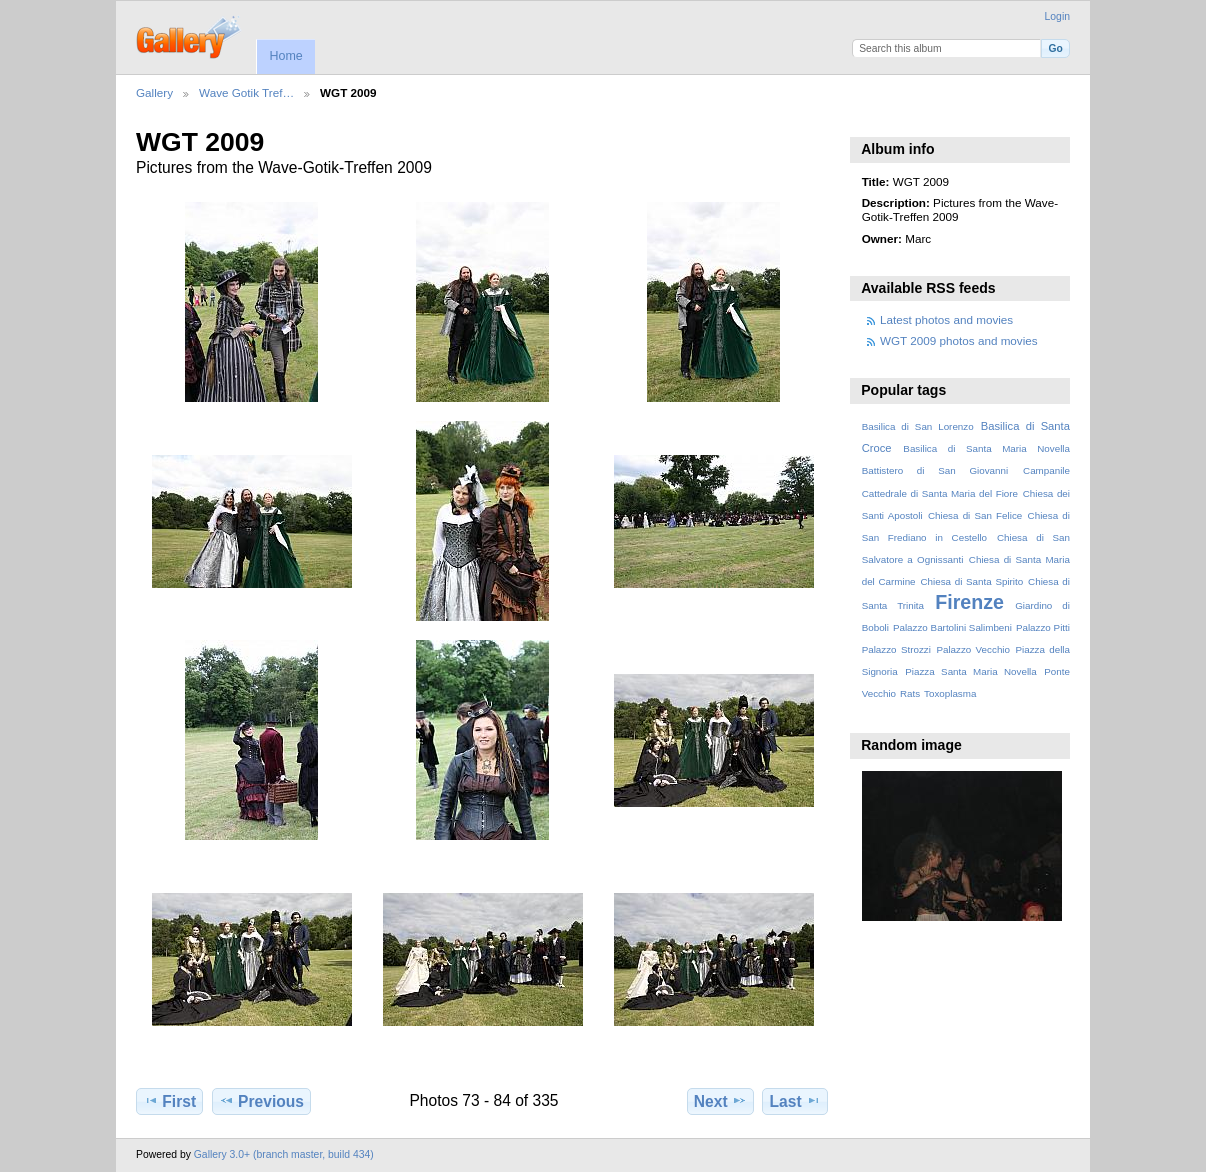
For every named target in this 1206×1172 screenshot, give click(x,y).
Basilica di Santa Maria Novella (986, 448)
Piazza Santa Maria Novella (971, 671)
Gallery (154, 92)
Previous (261, 1101)
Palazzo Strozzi (896, 649)
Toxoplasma (950, 693)
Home (285, 56)
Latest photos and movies (946, 319)
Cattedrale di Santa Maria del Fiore (940, 493)
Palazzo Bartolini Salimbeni (952, 627)
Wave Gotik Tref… (246, 92)
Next (720, 1101)
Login (1057, 16)
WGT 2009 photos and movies (959, 340)
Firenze (969, 602)
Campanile (1046, 470)
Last (795, 1101)
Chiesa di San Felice (975, 515)
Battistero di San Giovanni (935, 470)
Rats (910, 693)
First (169, 1101)
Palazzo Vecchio (973, 649)
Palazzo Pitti (1043, 627)
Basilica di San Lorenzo (918, 426)
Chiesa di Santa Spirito (971, 581)
